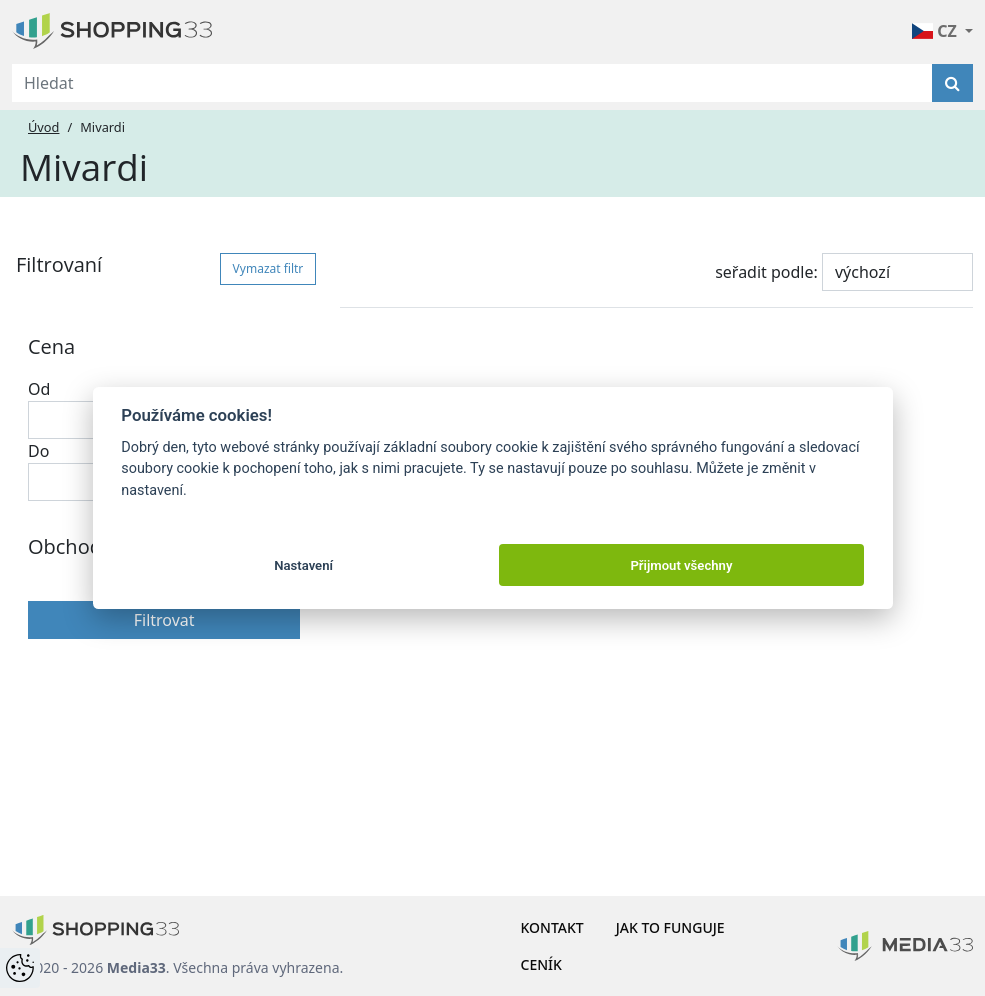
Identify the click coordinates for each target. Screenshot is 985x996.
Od (39, 389)
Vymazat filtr (268, 268)
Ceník (541, 964)
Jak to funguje (670, 927)
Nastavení (303, 565)
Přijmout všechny (681, 565)
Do (38, 451)
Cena (51, 346)
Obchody (70, 546)
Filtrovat (164, 620)
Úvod (43, 127)
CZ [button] (936, 31)
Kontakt (552, 927)
